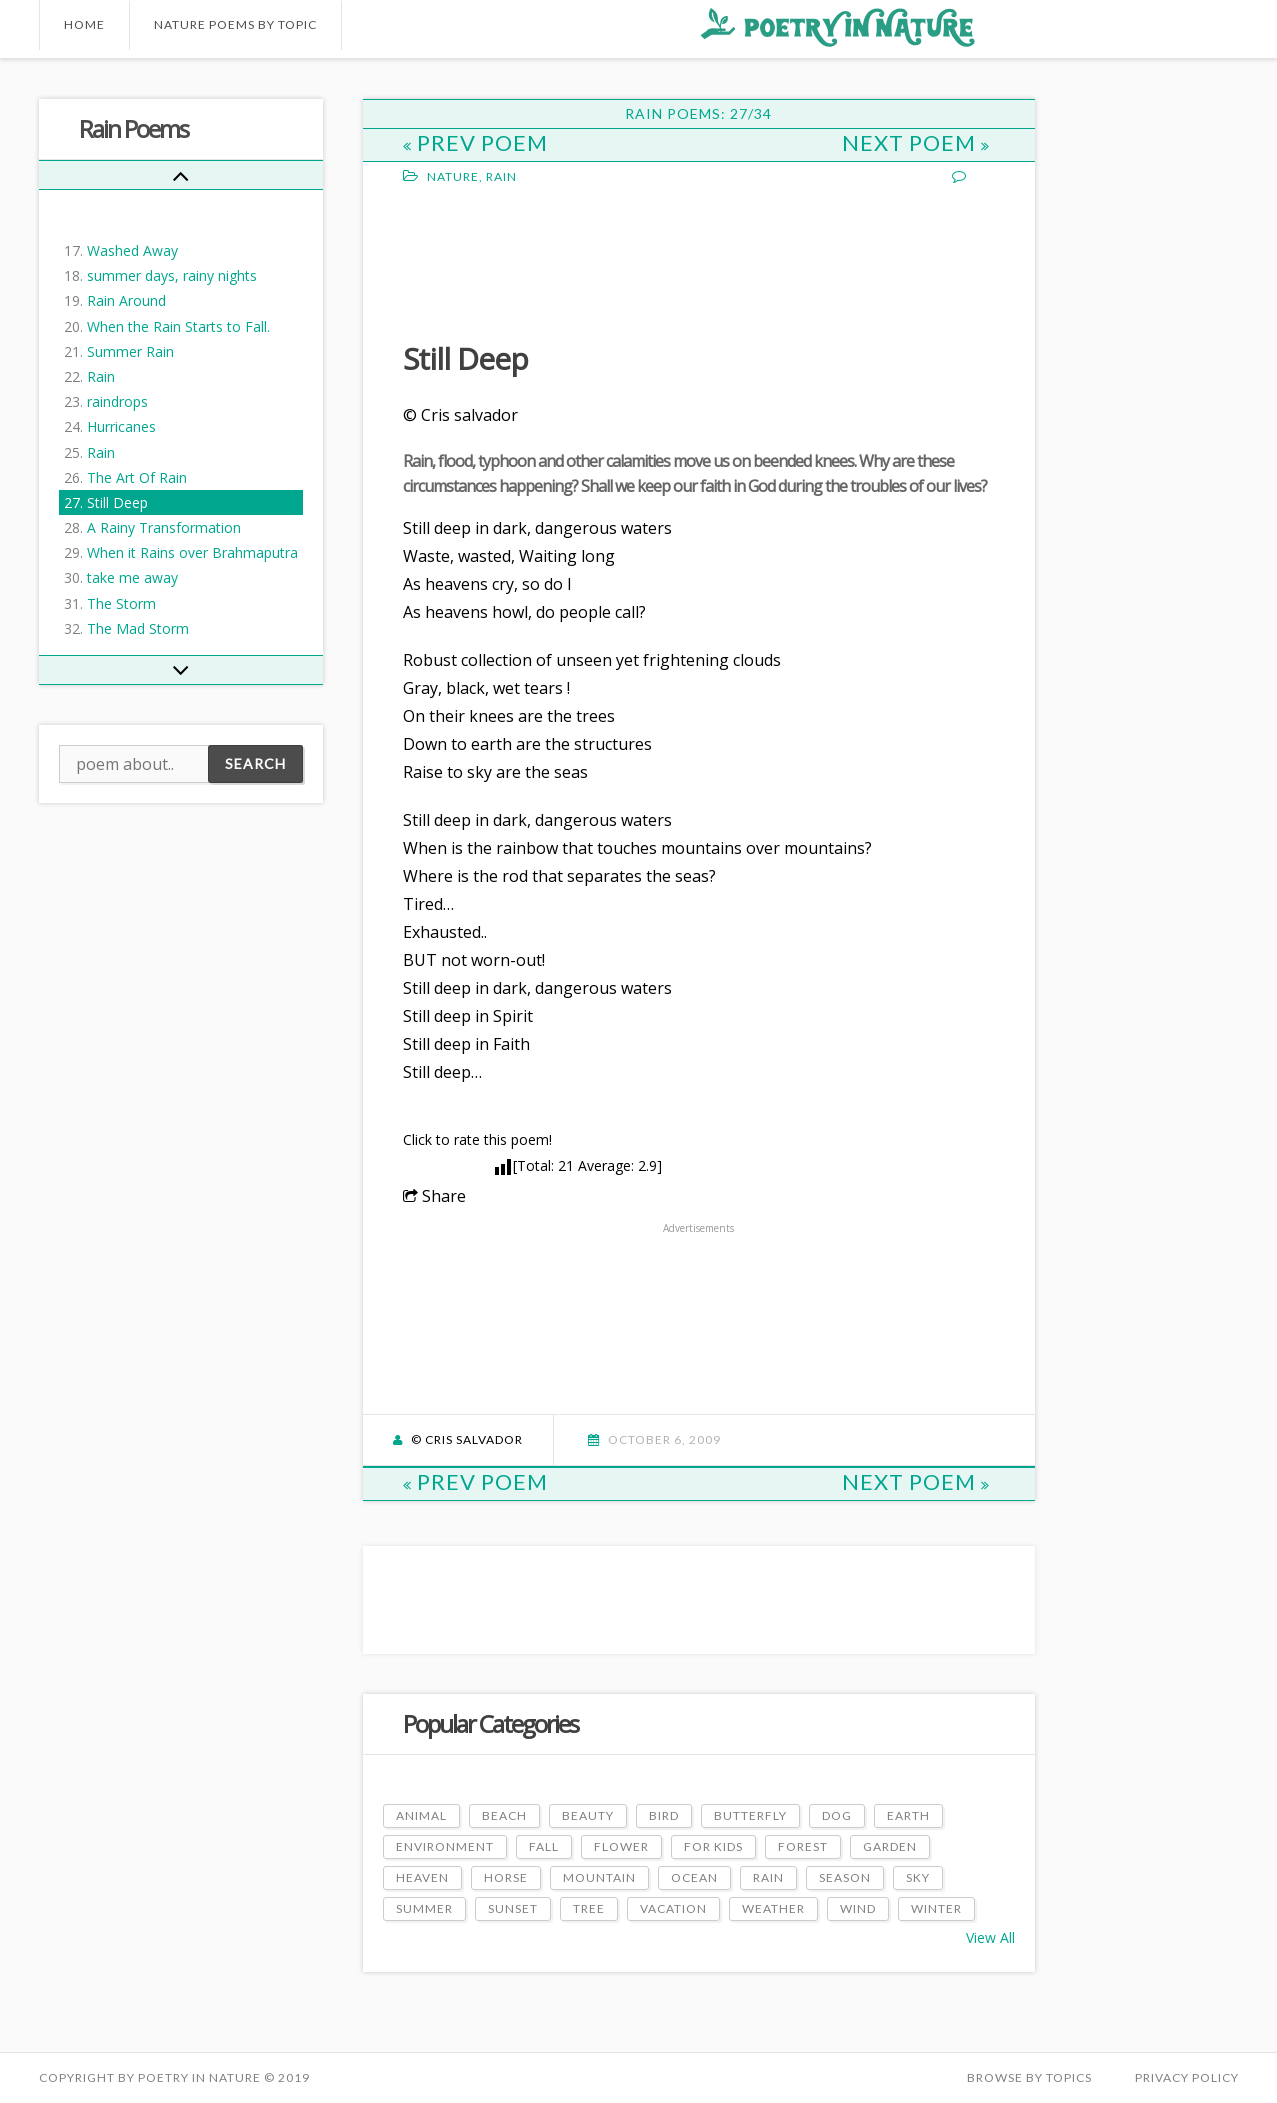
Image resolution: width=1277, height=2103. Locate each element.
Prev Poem (475, 142)
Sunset (513, 1908)
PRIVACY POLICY (1187, 2077)
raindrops (117, 401)
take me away (132, 577)
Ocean (694, 1877)
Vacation (673, 1908)
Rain (101, 376)
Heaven (422, 1877)
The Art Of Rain (137, 477)
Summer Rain (130, 351)
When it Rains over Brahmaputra (192, 552)
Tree (589, 1908)
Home (84, 24)
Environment (445, 1846)
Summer (424, 1908)
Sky (918, 1877)
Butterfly (750, 1815)
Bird (664, 1815)
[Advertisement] (563, 261)
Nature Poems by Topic (235, 24)
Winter (936, 1908)
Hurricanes (121, 426)
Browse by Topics (1029, 2077)
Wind (858, 1908)
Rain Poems (133, 128)
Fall (544, 1846)
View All (990, 1937)
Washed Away (132, 250)
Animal (421, 1815)
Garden (890, 1846)
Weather (773, 1908)
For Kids (713, 1846)
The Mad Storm (138, 628)
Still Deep (117, 502)
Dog (837, 1815)
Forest (803, 1846)
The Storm (121, 603)
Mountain (599, 1877)
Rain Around (126, 300)
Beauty (588, 1815)
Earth (908, 1815)
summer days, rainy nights (172, 275)
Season (845, 1877)
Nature (453, 176)
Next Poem (916, 142)
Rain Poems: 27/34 (698, 113)
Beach (504, 1815)
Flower (621, 1846)
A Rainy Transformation (164, 527)
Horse (506, 1877)
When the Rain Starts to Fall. (178, 326)
